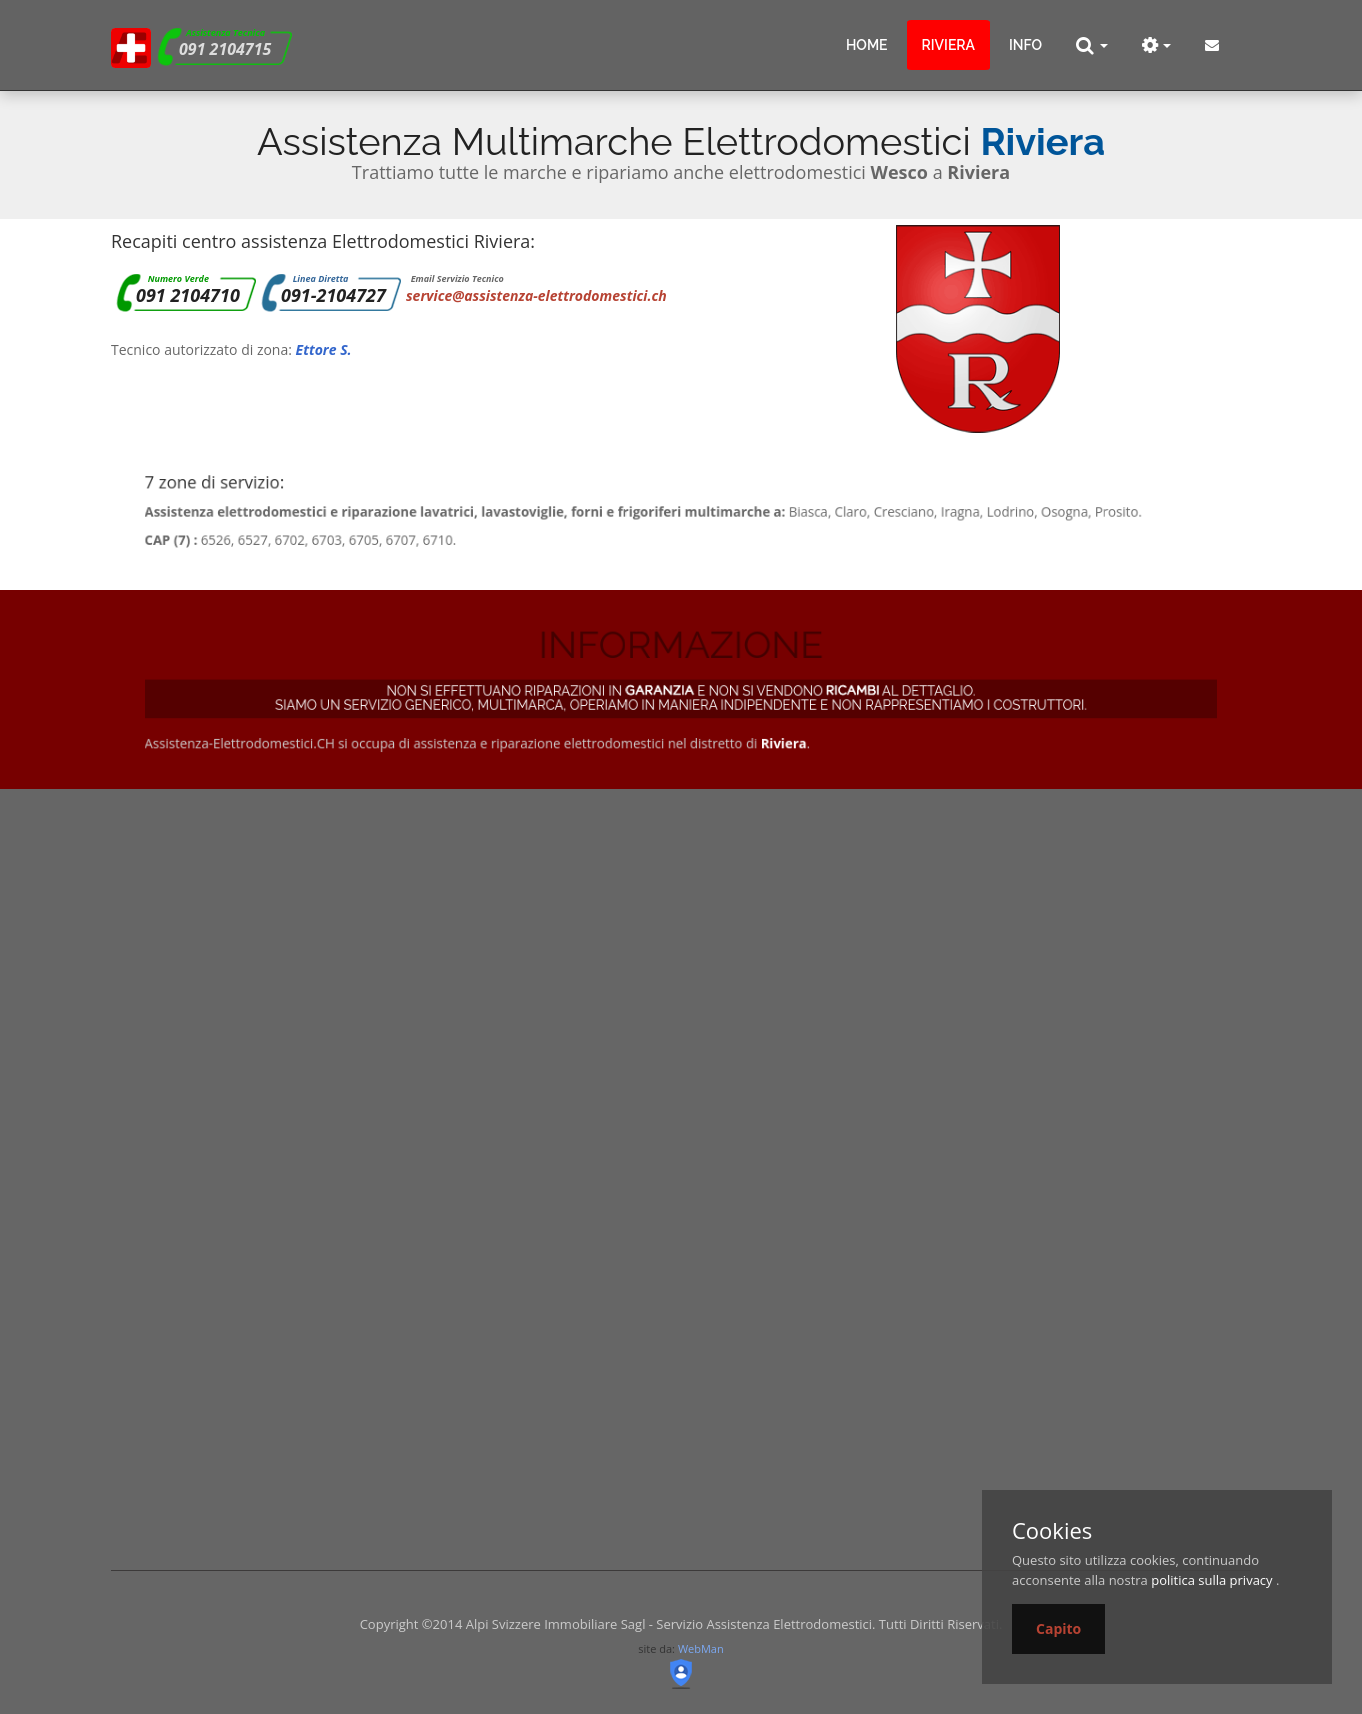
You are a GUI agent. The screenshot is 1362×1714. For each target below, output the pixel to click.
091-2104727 (333, 295)
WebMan (701, 1648)
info (1025, 45)
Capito (1058, 1628)
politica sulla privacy (1211, 1580)
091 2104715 (225, 49)
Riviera (949, 45)
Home (867, 45)
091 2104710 (188, 295)
